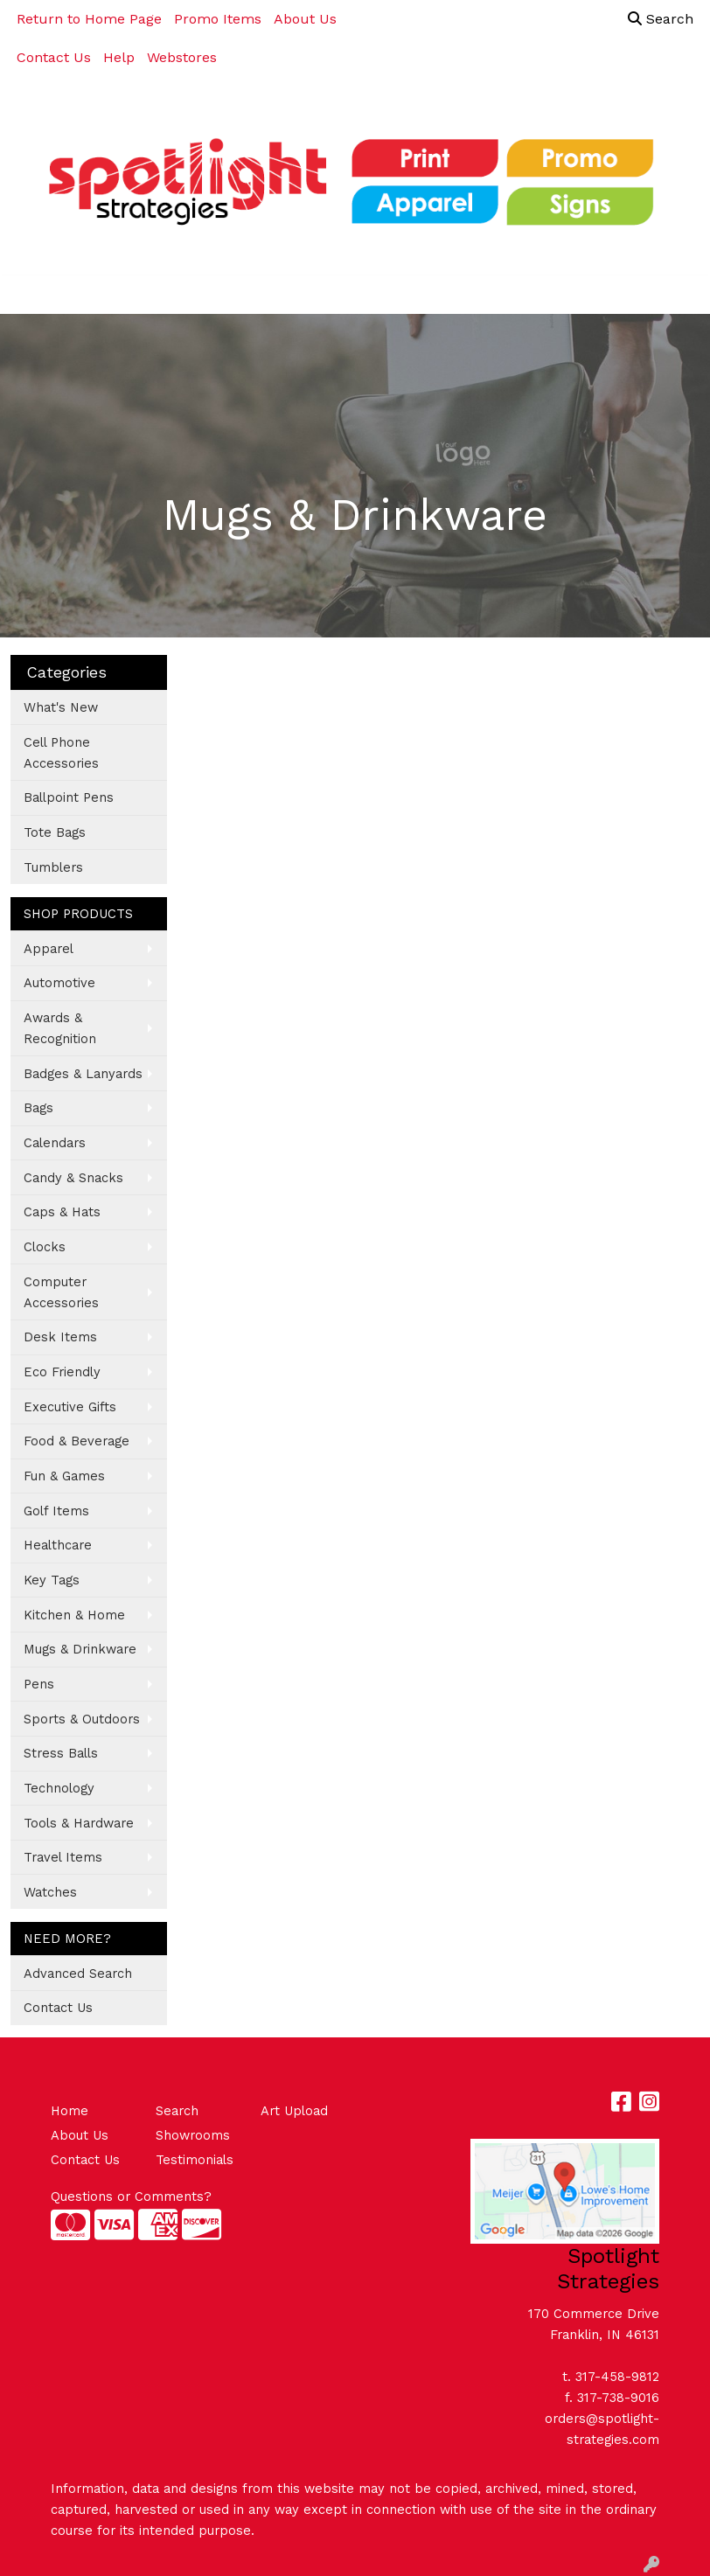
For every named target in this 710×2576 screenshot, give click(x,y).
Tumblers (53, 867)
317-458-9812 (617, 2377)
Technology (59, 1788)
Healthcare (58, 1545)
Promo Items (217, 18)
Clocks (45, 1247)
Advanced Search (78, 1973)
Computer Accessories (61, 1292)
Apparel (48, 949)
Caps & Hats (62, 1212)
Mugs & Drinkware (80, 1649)
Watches (50, 1892)
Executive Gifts (70, 1407)
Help (119, 57)
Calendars (55, 1143)
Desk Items (60, 1337)
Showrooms (193, 2135)
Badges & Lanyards (83, 1074)
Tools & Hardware (79, 1823)
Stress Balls (61, 1753)
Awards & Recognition (60, 1028)
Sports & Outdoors (82, 1719)
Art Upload (294, 2111)
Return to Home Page (89, 18)
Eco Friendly (62, 1372)
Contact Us (54, 57)
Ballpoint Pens (69, 797)
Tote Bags (55, 832)
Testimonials (194, 2160)
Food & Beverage (76, 1441)
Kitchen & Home (74, 1615)
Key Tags (52, 1580)
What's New (61, 707)
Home (69, 2111)
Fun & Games (64, 1476)
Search (660, 18)
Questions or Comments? (131, 2196)
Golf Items (56, 1511)
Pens (39, 1684)
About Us (305, 18)
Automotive (59, 983)
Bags (38, 1108)
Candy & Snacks (73, 1178)
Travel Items (63, 1857)
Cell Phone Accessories (61, 753)
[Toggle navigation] (27, 294)
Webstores (182, 57)
